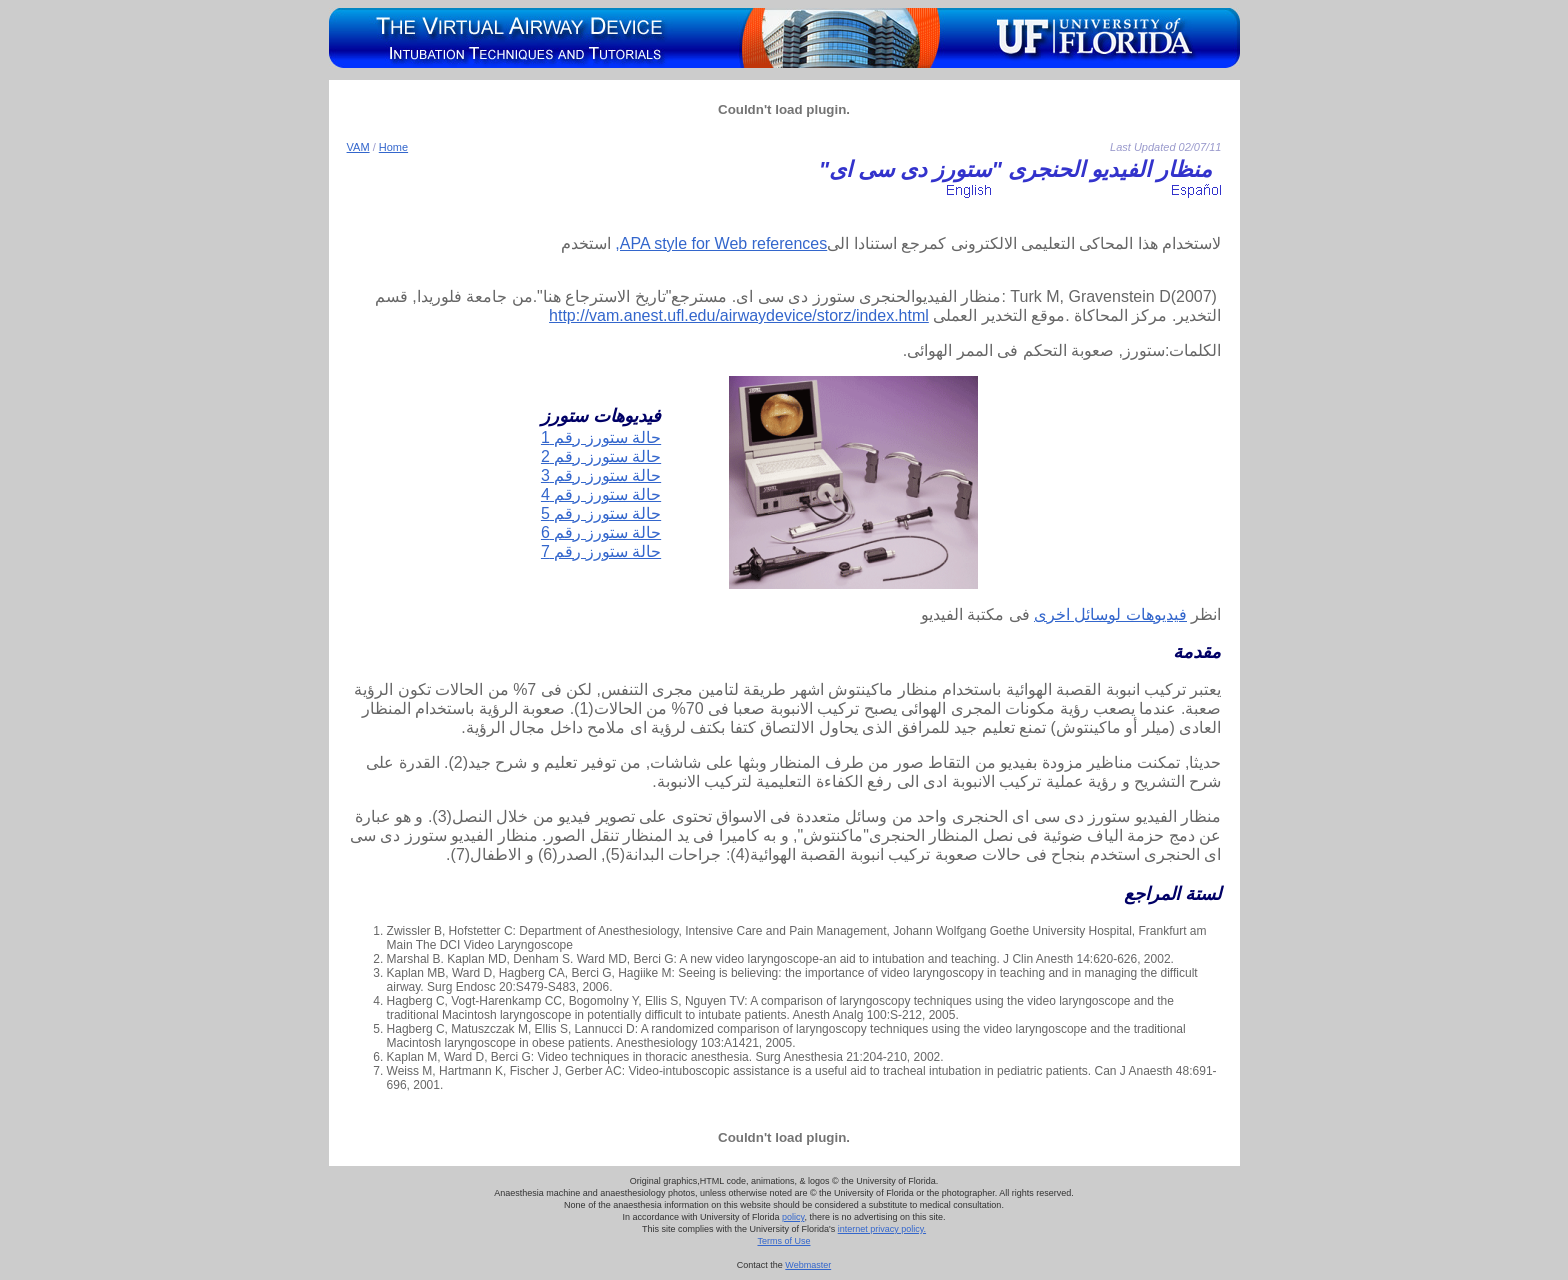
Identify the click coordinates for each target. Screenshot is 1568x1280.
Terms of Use (783, 1241)
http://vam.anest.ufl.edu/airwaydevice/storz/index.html (739, 315)
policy (793, 1217)
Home (393, 147)
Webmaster (808, 1265)
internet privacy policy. (882, 1229)
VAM (358, 147)
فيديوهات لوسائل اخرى (1110, 614)
